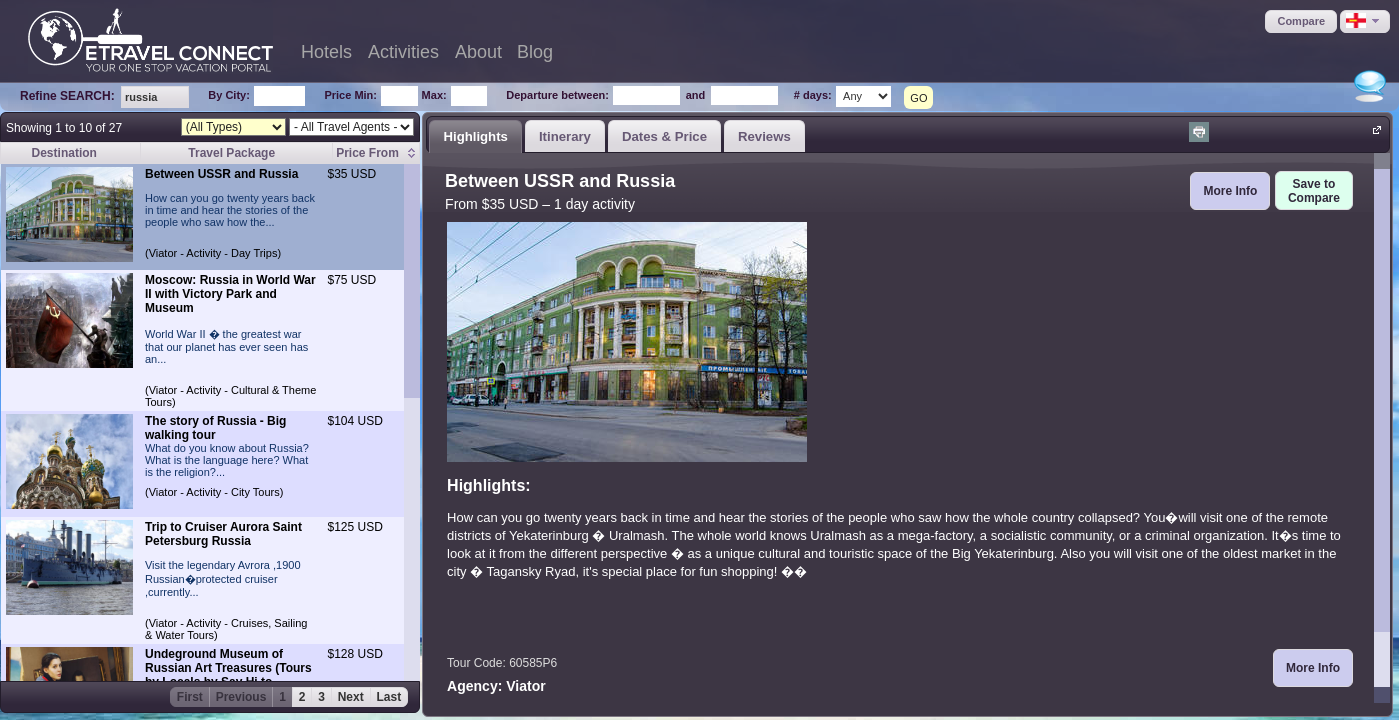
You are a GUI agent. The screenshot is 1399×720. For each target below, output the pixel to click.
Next (351, 697)
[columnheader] (376, 153)
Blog (535, 52)
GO (918, 98)
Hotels (326, 52)
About (478, 52)
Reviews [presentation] (764, 136)
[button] (1301, 21)
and (696, 95)
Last (389, 697)
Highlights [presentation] (475, 136)
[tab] (475, 136)
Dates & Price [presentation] (664, 136)
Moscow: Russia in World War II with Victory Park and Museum (230, 294)
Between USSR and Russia (221, 174)
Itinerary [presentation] (565, 136)
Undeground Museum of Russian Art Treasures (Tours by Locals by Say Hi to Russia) (228, 675)
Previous (241, 697)
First (190, 697)
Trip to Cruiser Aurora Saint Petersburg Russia (223, 534)
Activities (403, 52)
